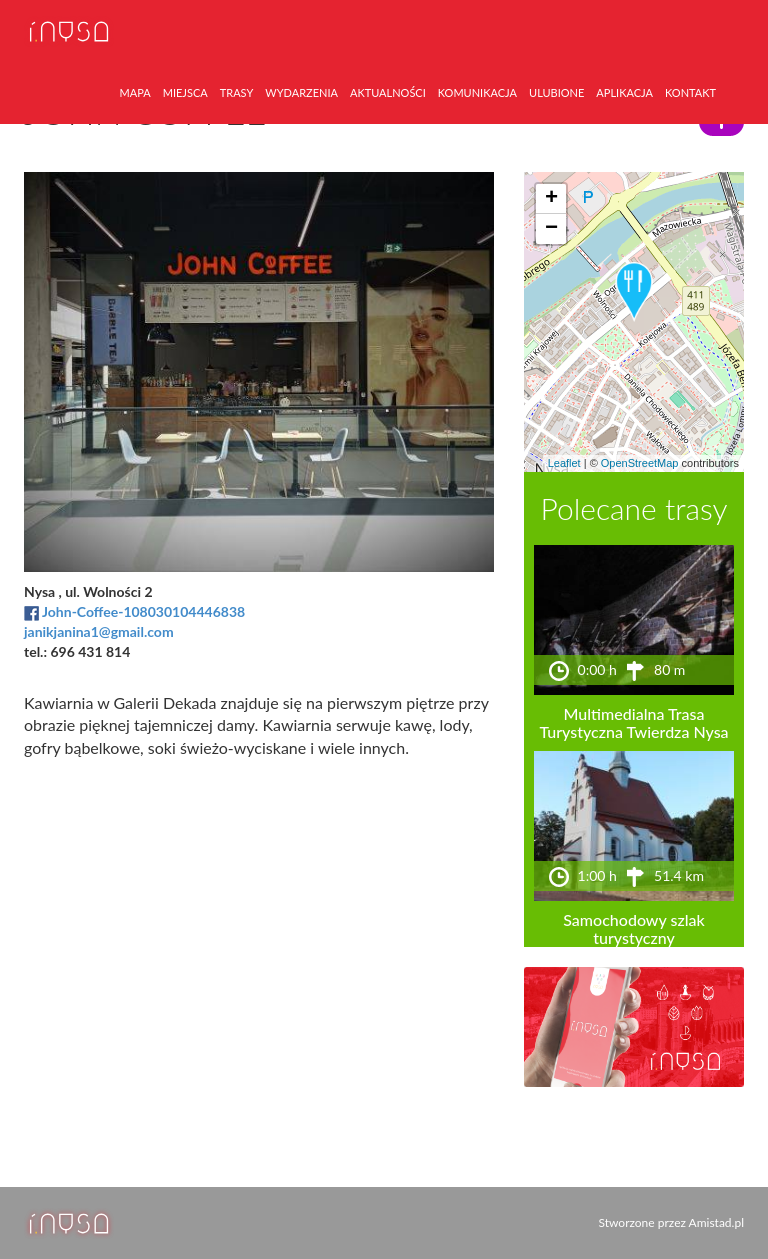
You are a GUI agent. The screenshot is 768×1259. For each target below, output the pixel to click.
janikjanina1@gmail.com (99, 631)
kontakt (690, 92)
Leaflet (564, 463)
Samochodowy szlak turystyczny (633, 928)
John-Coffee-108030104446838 (143, 611)
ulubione (556, 92)
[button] (634, 292)
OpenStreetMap (640, 463)
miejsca (185, 92)
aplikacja (624, 92)
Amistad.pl (716, 1222)
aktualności (388, 92)
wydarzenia (301, 92)
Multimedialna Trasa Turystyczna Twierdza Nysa (633, 722)
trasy (237, 92)
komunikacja (477, 92)
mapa (135, 92)
